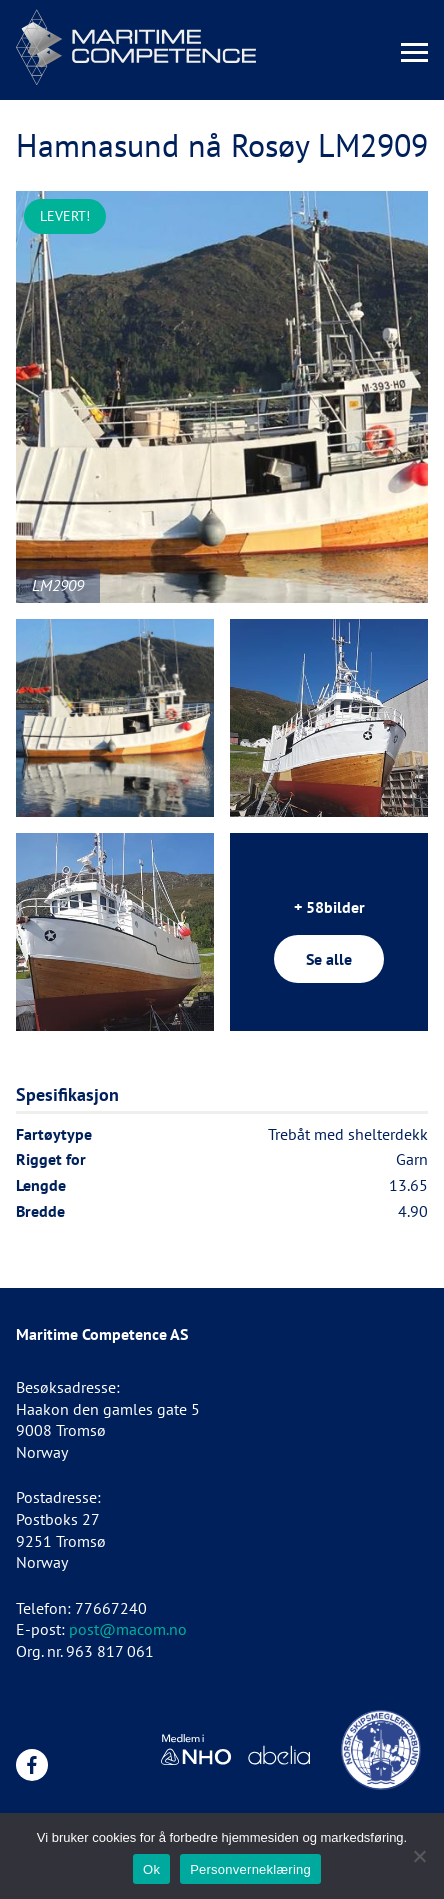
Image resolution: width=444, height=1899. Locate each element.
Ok (151, 1869)
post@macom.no (128, 1629)
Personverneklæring (250, 1869)
